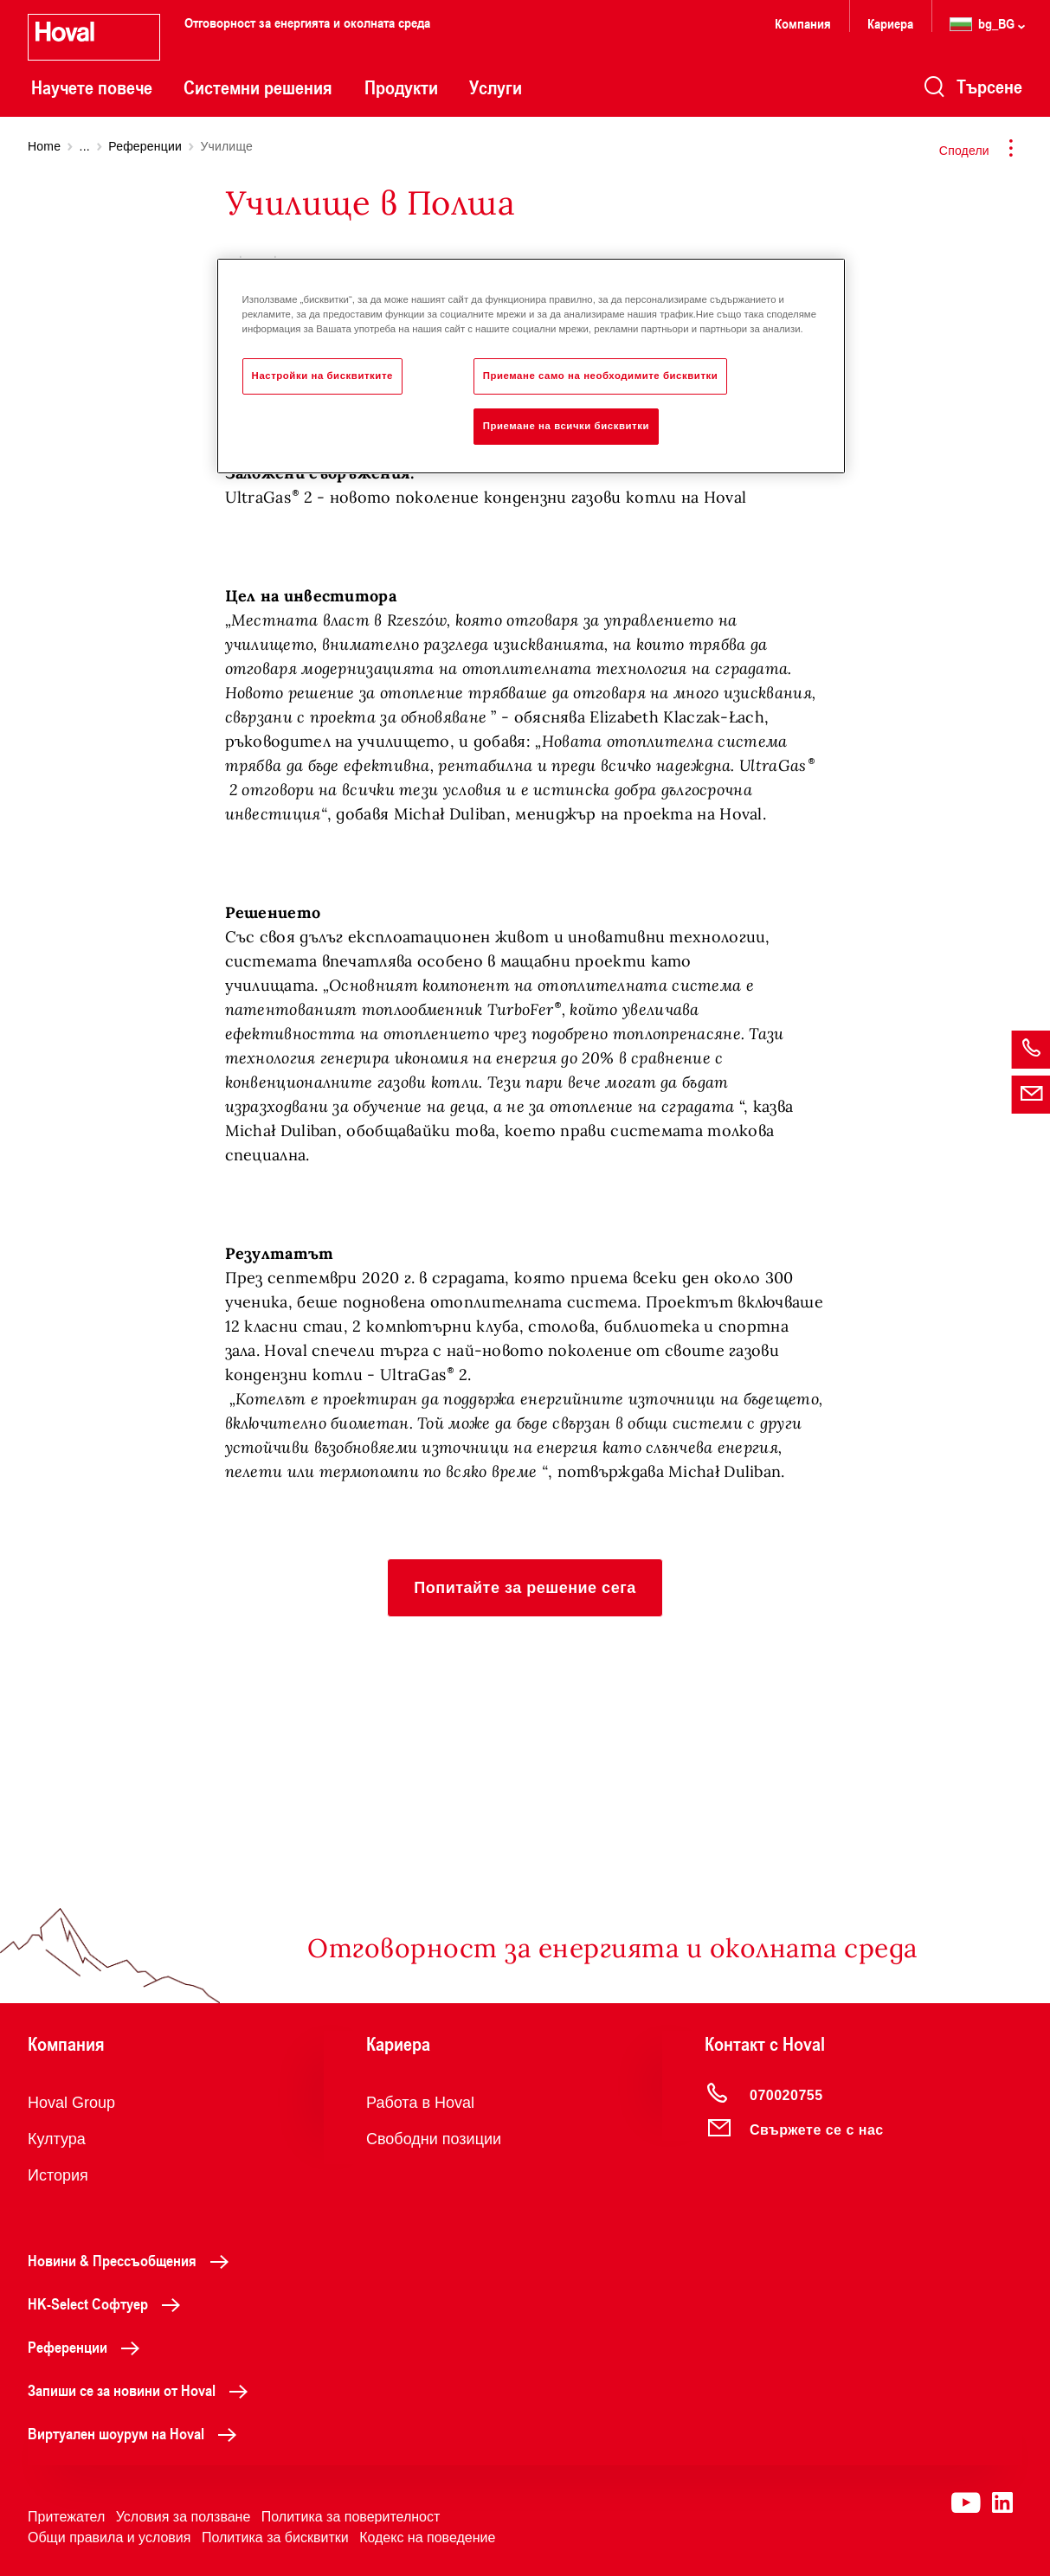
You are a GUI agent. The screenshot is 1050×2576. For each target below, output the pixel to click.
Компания (803, 23)
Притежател (66, 2516)
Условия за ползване (183, 2516)
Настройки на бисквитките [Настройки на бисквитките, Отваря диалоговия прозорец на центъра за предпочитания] (322, 375)
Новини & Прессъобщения (133, 2260)
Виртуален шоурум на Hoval (137, 2433)
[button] (524, 1587)
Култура (57, 2139)
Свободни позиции (433, 2139)
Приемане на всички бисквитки (566, 426)
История (58, 2175)
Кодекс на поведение (427, 2537)
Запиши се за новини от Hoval (142, 2390)
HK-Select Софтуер (109, 2303)
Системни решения (258, 87)
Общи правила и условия (109, 2537)
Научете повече (91, 87)
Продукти (401, 87)
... (85, 146)
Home (44, 146)
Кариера (890, 23)
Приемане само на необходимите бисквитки (600, 375)
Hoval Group (71, 2102)
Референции (145, 146)
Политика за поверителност (351, 2516)
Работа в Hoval (420, 2102)
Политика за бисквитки (275, 2537)
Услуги (495, 87)
